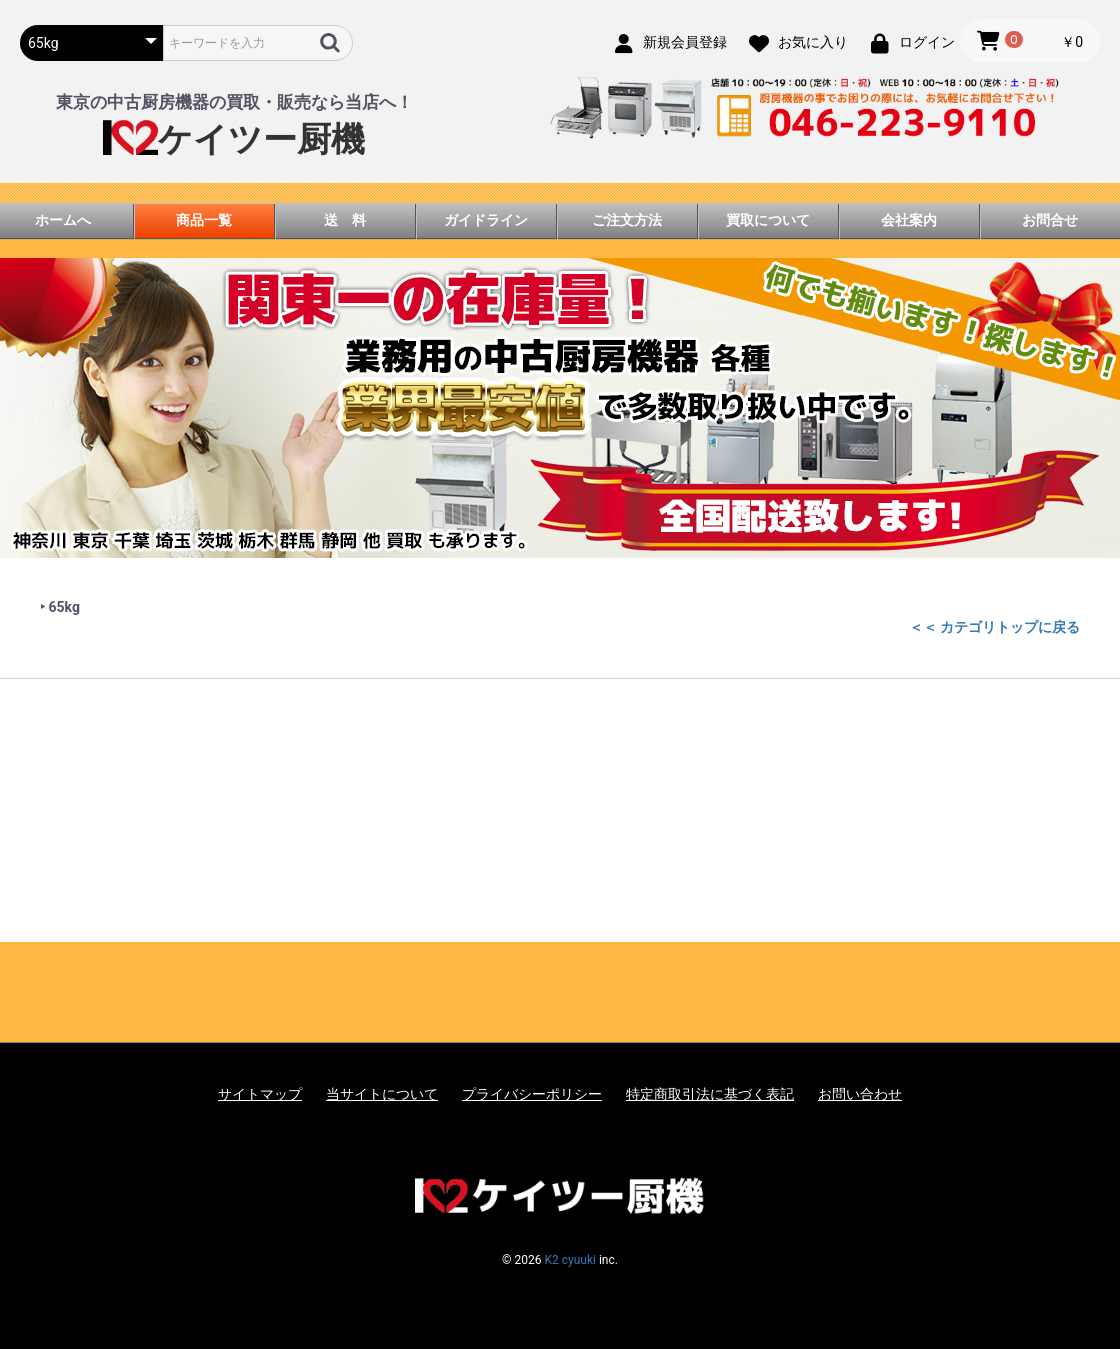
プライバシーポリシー (532, 1094)
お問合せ (1050, 220)
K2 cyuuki (569, 1260)
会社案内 (909, 220)
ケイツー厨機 (234, 139)
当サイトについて (382, 1094)
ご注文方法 (627, 220)
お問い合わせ (860, 1094)
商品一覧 (204, 220)
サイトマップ (260, 1094)
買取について (768, 220)
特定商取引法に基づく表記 (710, 1094)
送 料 (345, 220)
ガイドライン (486, 220)
